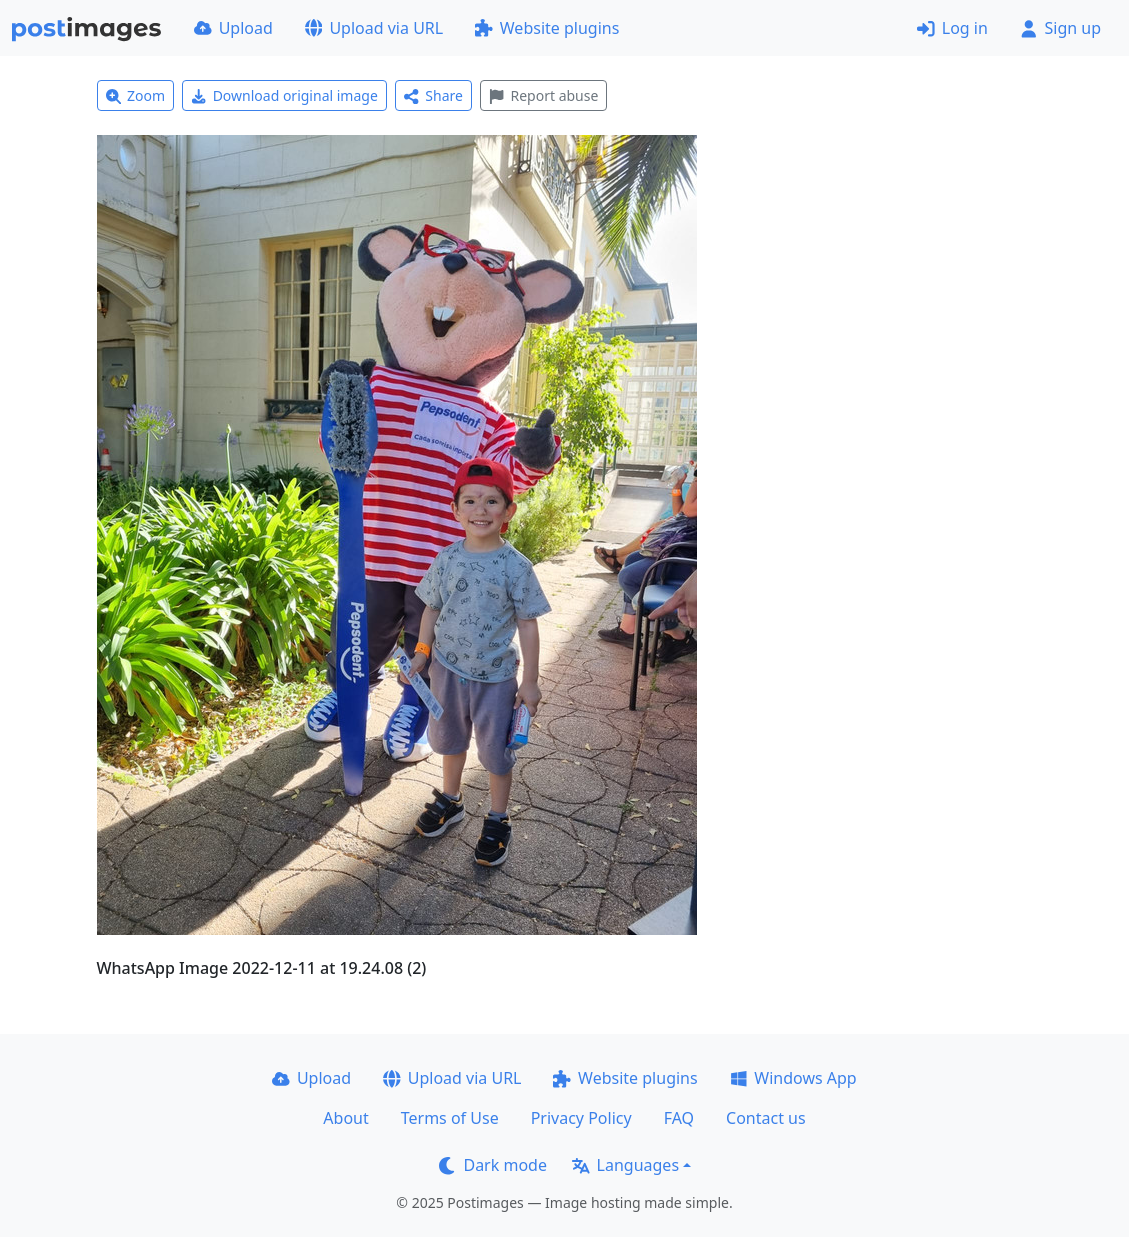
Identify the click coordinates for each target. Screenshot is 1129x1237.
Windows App (793, 1078)
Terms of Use (450, 1118)
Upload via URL (374, 28)
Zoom (136, 95)
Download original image (284, 95)
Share (433, 95)
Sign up (1060, 28)
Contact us (766, 1118)
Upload (233, 28)
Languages (625, 1165)
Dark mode (493, 1165)
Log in (952, 28)
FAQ (679, 1118)
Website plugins (547, 28)
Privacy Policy (581, 1118)
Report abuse (543, 95)
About (345, 1118)
